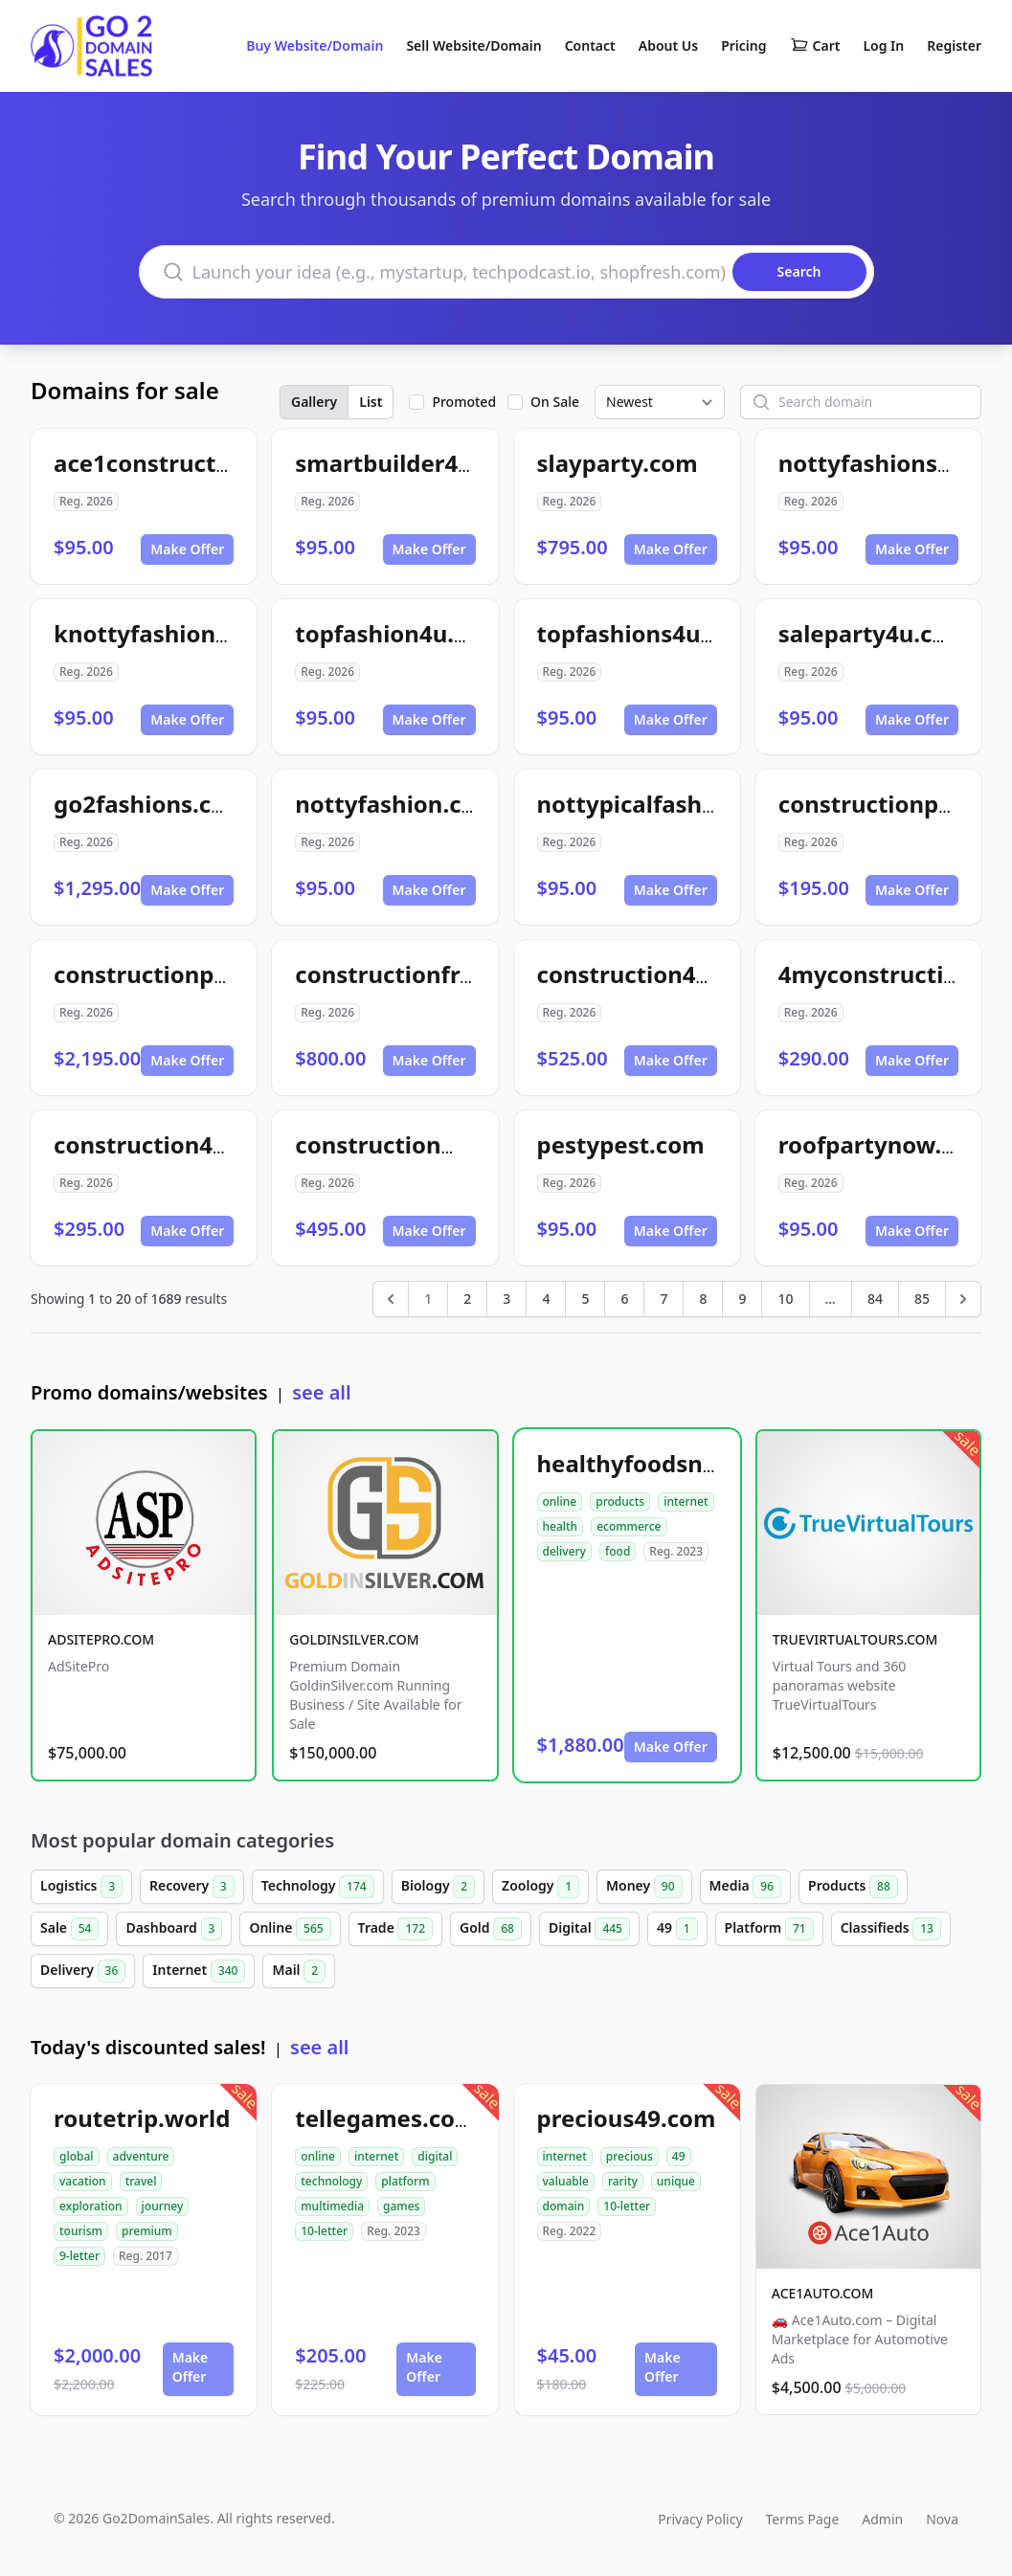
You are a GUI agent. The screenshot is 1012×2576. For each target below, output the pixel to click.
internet (685, 1501)
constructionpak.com (175, 974)
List (370, 401)
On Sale (554, 401)
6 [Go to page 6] (624, 1298)
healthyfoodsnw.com (656, 1463)
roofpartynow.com (884, 1144)
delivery (564, 1551)
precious (629, 2156)
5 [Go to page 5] (585, 1298)
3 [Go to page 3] (506, 1298)
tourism (80, 2231)
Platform (769, 1928)
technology (331, 2181)
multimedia (332, 2206)
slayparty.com (617, 463)
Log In (883, 45)
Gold (491, 1928)
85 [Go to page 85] (922, 1298)
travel (141, 2181)
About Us (668, 45)
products (620, 1501)
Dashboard (173, 1928)
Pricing (743, 45)
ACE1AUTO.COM (823, 2293)
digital (434, 2156)
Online (289, 1928)
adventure (141, 2156)
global (76, 2156)
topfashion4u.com (399, 633)
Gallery (314, 401)
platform (405, 2181)
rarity (623, 2181)
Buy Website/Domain (314, 45)
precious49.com (626, 2118)
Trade (395, 1928)
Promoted (464, 401)
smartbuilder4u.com (411, 463)
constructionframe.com (430, 974)
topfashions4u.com (646, 633)
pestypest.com (621, 1144)
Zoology (540, 1886)
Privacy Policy (700, 2519)
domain (564, 2206)
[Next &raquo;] (963, 1299)
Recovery (192, 1886)
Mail (299, 1971)
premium (147, 2231)
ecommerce (628, 1526)
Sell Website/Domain (473, 45)
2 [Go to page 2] (467, 1298)
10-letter (324, 2231)
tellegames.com (386, 2118)
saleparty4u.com (873, 633)
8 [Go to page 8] (703, 1298)
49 (677, 1928)
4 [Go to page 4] (546, 1298)
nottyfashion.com (396, 803)
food (617, 1551)
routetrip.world (142, 2118)
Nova (942, 2519)
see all (321, 1392)
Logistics (81, 1886)
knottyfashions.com (168, 633)
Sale (69, 1928)
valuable (566, 2181)
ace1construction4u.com (194, 463)
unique (676, 2181)
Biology (438, 1886)
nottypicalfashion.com (665, 803)
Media (745, 1886)
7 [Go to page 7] (663, 1298)
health (560, 1526)
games (401, 2206)
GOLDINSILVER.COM (353, 1639)
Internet (198, 1971)
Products (853, 1886)
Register (954, 45)
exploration (91, 2206)
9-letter (79, 2256)
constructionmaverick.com (448, 1144)
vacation (82, 2181)
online (560, 1501)
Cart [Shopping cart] (815, 46)
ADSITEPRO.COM (101, 1639)
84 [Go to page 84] (875, 1298)
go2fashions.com (151, 803)
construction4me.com (662, 974)
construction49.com (167, 1144)
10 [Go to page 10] (785, 1298)
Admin (882, 2519)
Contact (590, 45)
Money (644, 1886)
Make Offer (187, 549)
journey (163, 2206)
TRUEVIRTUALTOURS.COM (855, 1639)
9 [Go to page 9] (742, 1298)
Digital (589, 1928)
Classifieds (891, 1928)
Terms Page (803, 2519)
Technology (317, 1886)
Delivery (82, 1971)
